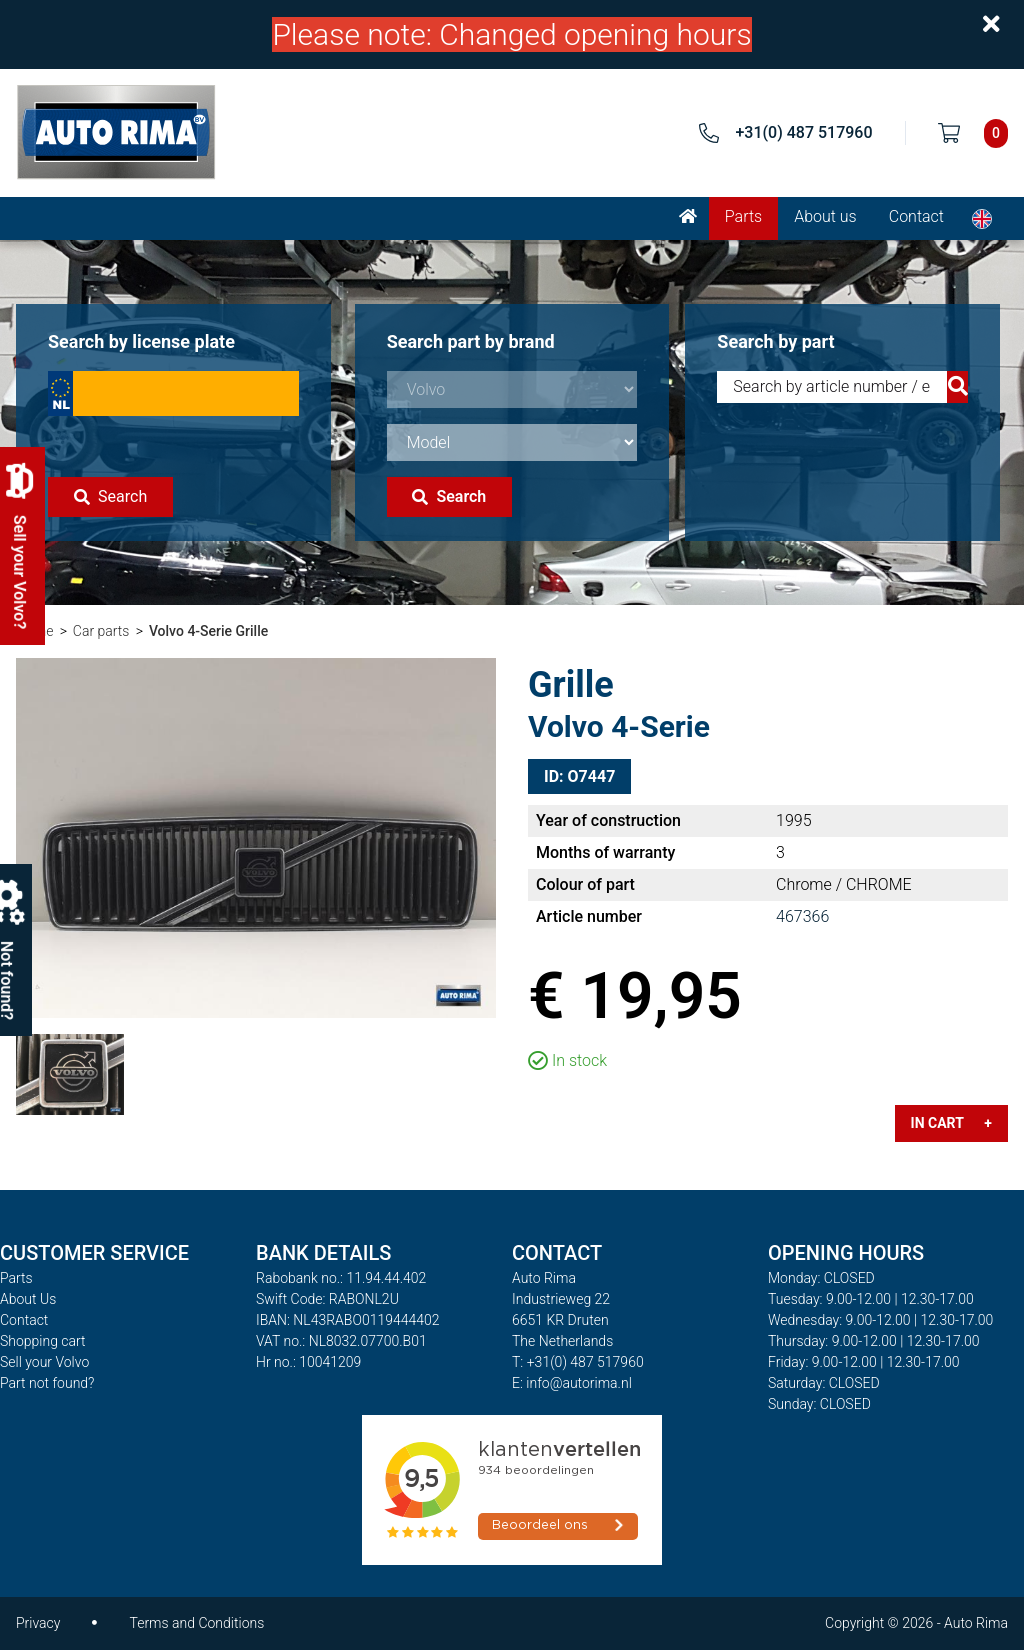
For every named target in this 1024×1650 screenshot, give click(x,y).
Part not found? (47, 1383)
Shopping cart (43, 1341)
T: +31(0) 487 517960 (578, 1362)
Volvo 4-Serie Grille (208, 631)
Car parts (101, 631)
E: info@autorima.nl (572, 1383)
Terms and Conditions (196, 1623)
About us (825, 216)
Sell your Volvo (44, 1362)
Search (110, 496)
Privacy (38, 1623)
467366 (802, 916)
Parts (743, 216)
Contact (916, 216)
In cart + (951, 1123)
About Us (28, 1299)
